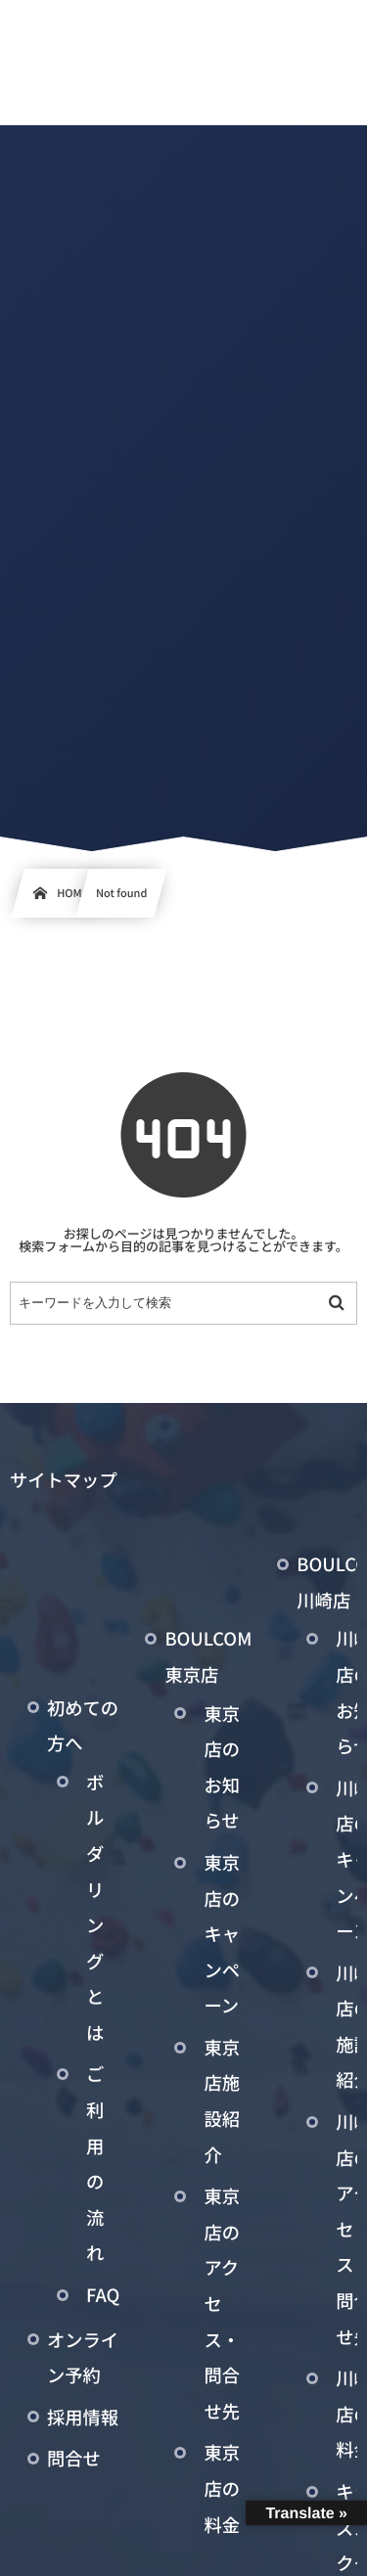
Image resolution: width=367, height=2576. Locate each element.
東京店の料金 (222, 2488)
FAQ (102, 2295)
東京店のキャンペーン (222, 1934)
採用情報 (82, 2417)
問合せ (74, 2458)
